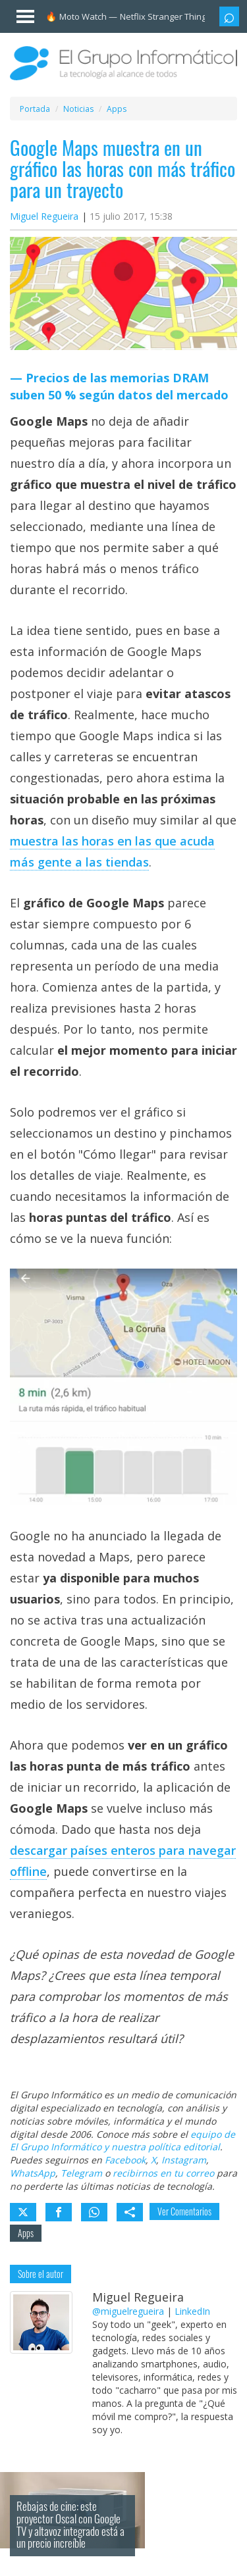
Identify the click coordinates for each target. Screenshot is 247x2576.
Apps (26, 2233)
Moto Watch (83, 16)
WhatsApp (32, 2173)
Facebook (125, 2160)
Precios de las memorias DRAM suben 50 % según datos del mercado (119, 386)
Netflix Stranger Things (165, 16)
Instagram (183, 2160)
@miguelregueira (128, 2311)
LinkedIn (192, 2311)
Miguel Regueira (44, 216)
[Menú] (19, 14)
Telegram (81, 2173)
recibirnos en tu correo (163, 2173)
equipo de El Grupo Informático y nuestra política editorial (122, 2141)
